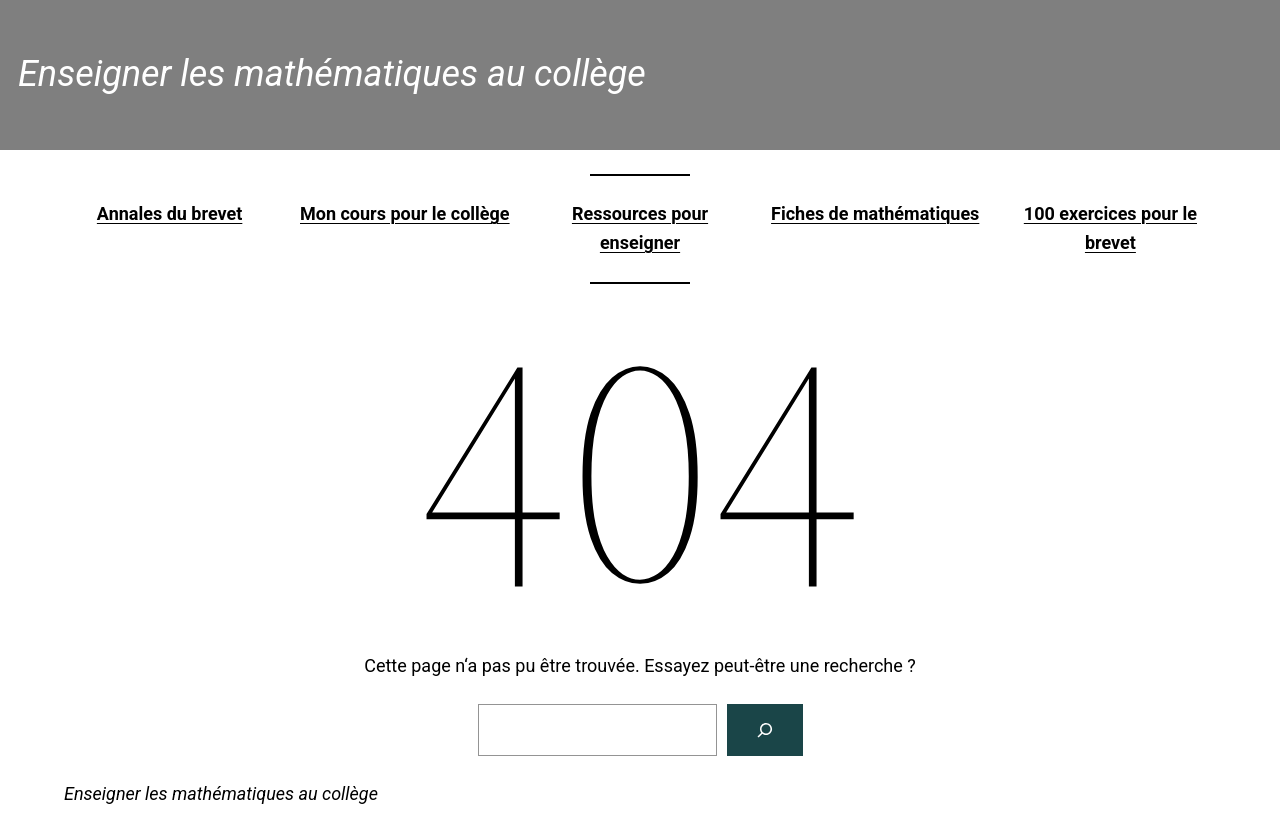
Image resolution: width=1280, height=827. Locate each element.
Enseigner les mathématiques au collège (332, 74)
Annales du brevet (169, 213)
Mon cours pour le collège (405, 213)
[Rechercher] (765, 730)
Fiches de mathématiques (875, 213)
